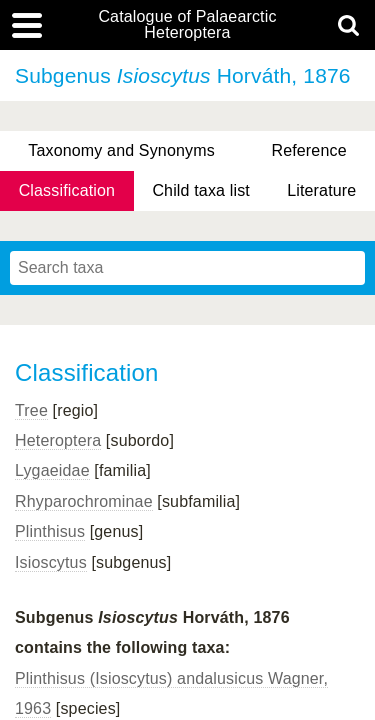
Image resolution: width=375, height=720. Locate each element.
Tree (31, 410)
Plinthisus (50, 531)
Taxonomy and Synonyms (121, 150)
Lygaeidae (52, 470)
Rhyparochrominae (84, 501)
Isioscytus (51, 562)
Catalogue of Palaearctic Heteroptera (187, 25)
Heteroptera (58, 440)
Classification (67, 190)
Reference (308, 150)
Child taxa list (201, 190)
